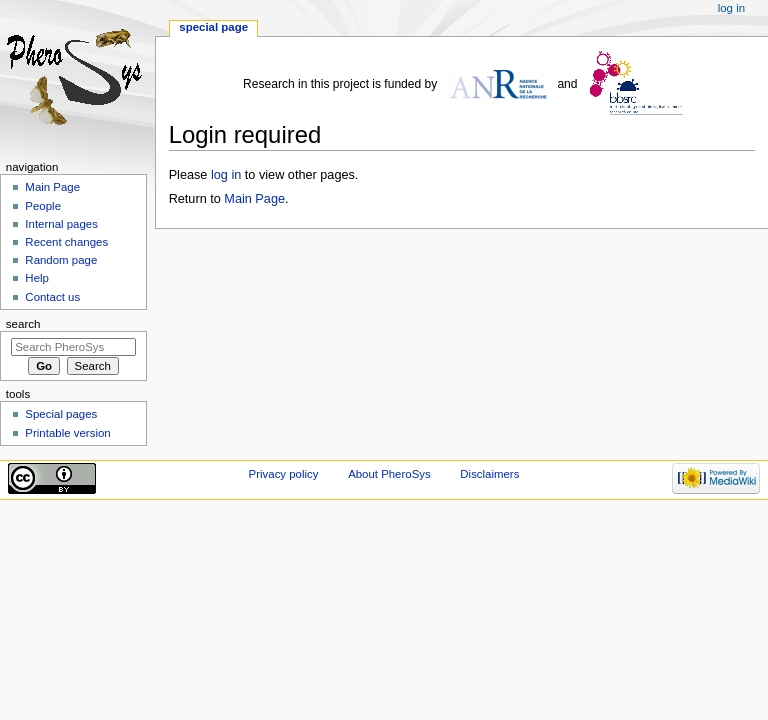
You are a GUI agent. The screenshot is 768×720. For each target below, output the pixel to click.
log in (226, 175)
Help (37, 278)
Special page (213, 27)
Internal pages (61, 224)
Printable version (67, 433)
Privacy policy (284, 474)
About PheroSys (389, 474)
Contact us (52, 297)
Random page (61, 260)
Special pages (61, 414)
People (43, 206)
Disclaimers (489, 474)
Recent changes (66, 242)
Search (23, 324)
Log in (731, 8)
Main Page (254, 199)
